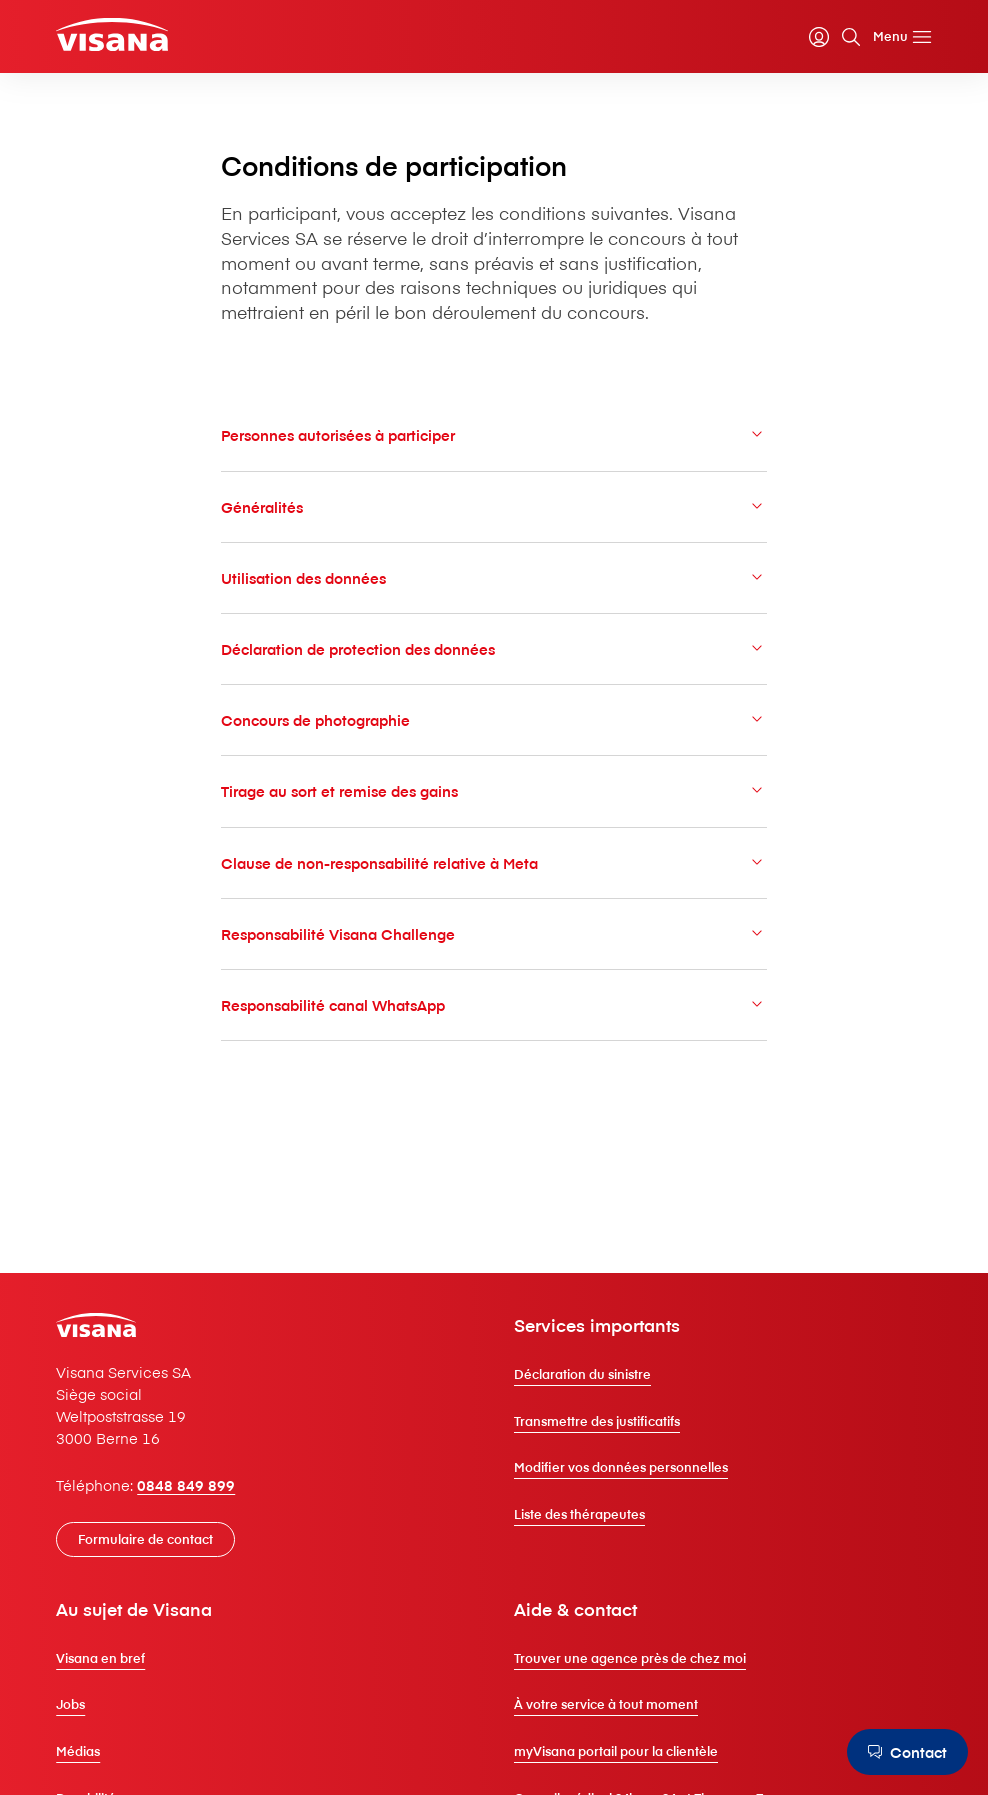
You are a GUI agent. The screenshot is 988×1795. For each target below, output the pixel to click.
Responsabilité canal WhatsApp (494, 1004)
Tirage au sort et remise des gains (494, 790)
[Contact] (907, 1752)
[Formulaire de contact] (145, 1539)
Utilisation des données (494, 577)
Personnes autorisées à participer (494, 434)
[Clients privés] (112, 34)
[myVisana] (819, 37)
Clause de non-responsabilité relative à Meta (494, 862)
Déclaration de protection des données (494, 648)
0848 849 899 (186, 1485)
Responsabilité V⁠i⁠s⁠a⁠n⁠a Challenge (494, 933)
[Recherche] (851, 37)
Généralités (494, 506)
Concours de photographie (494, 719)
